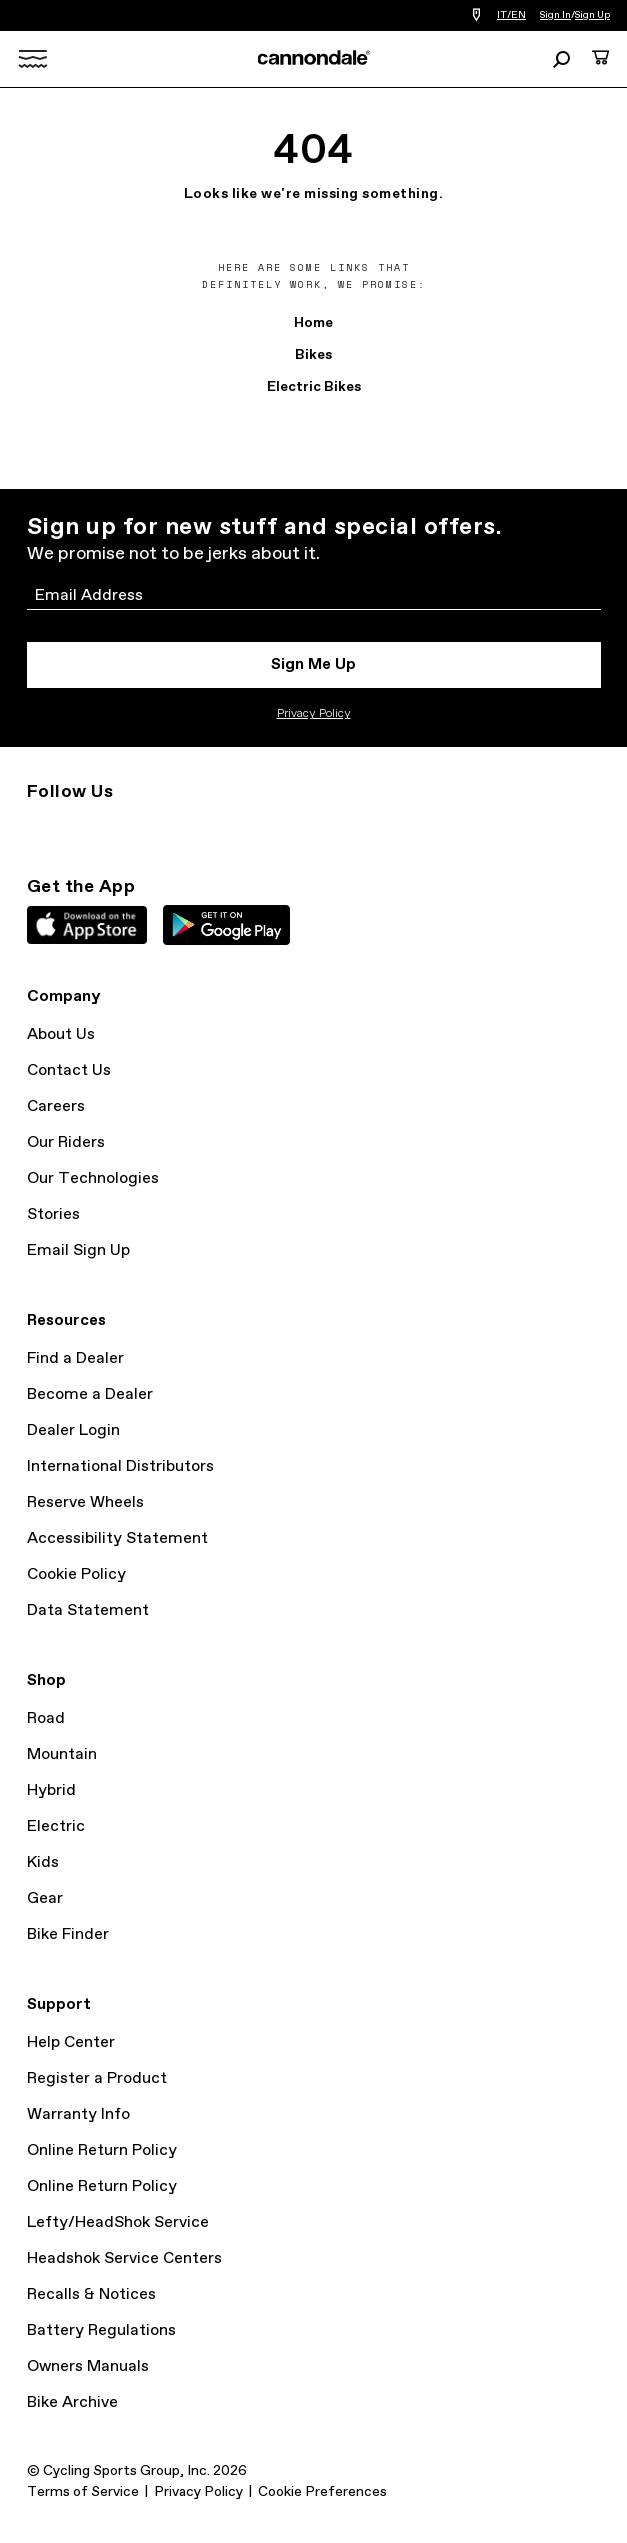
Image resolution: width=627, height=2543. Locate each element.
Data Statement (88, 1610)
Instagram (39, 828)
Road (46, 1718)
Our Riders (66, 1142)
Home (313, 323)
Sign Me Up (313, 664)
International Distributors (120, 1466)
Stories (53, 1214)
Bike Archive (72, 2402)
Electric (56, 1826)
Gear (45, 1898)
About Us (61, 1034)
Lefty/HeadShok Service (118, 2222)
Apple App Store (87, 925)
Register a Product (97, 2078)
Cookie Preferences (322, 2492)
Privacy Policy (314, 714)
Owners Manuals (88, 2366)
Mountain (62, 1754)
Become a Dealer (90, 1394)
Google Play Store (226, 925)
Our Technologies (93, 1178)
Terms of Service (83, 2492)
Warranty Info (78, 2114)
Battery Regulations (101, 2330)
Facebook (127, 828)
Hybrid (51, 1790)
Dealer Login (73, 1430)
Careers (56, 1106)
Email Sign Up (78, 1250)
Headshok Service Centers (124, 2258)
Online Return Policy (102, 2150)
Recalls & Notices (91, 2294)
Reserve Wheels (85, 1502)
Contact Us (69, 1070)
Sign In (555, 15)
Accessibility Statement (117, 1538)
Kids (43, 1862)
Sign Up (592, 15)
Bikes (313, 355)
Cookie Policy (76, 1574)
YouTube (171, 828)
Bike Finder (68, 1934)
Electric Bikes (314, 387)
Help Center (71, 2042)
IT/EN (511, 15)
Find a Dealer (75, 1358)
